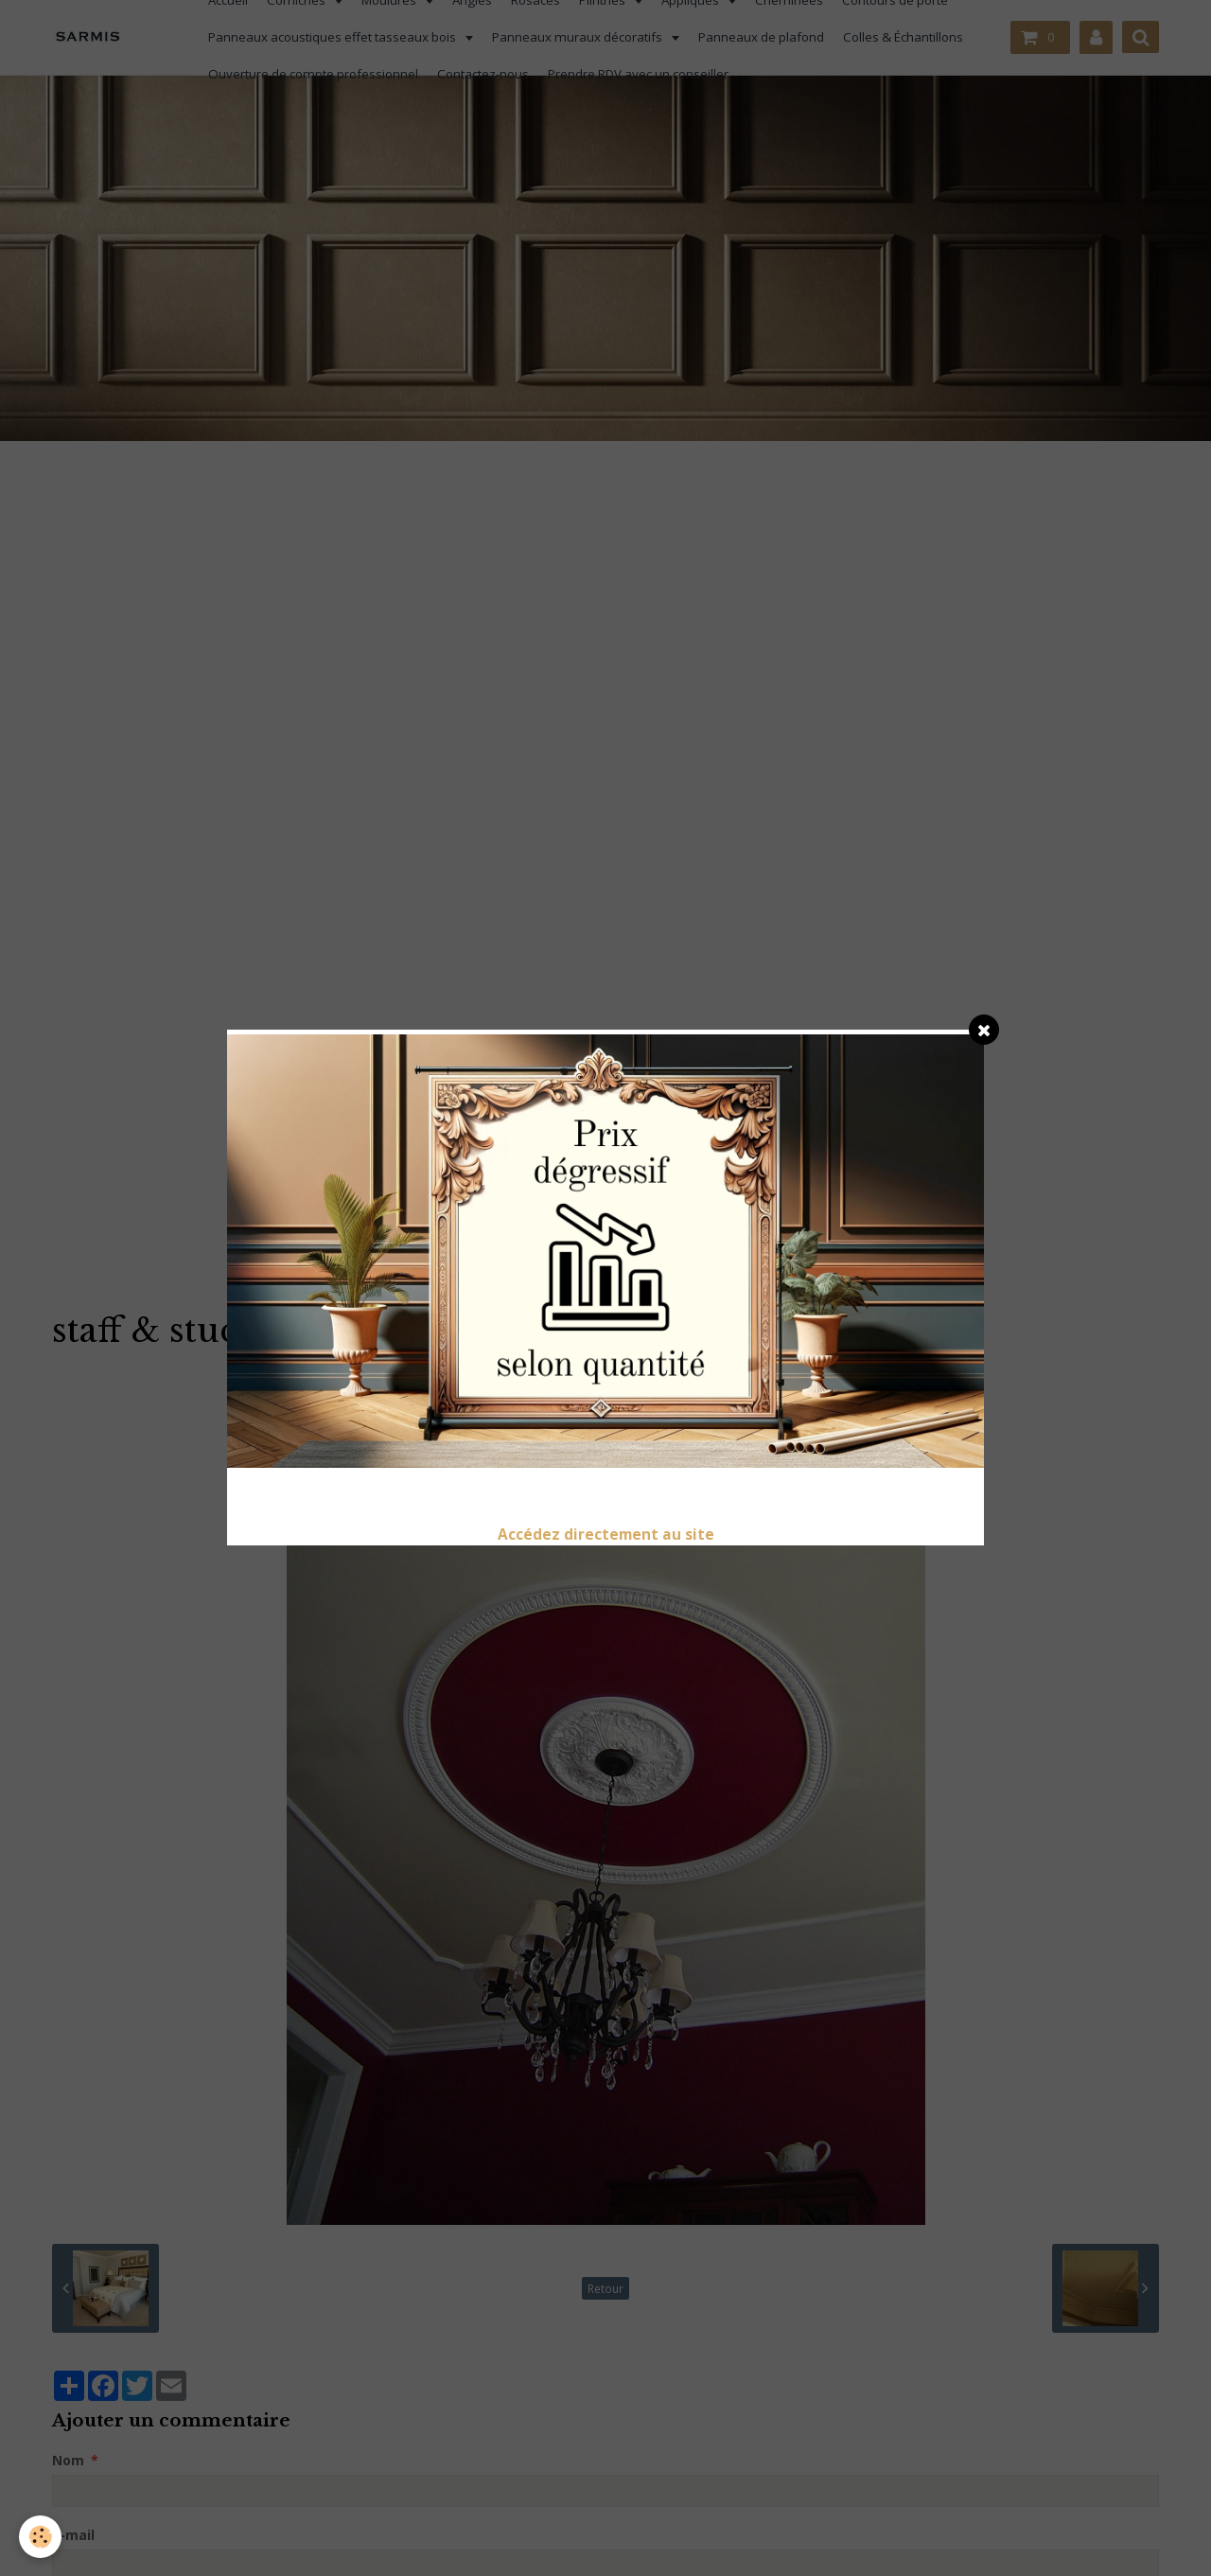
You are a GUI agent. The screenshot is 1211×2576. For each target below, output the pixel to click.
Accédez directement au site (606, 1534)
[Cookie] (40, 2536)
